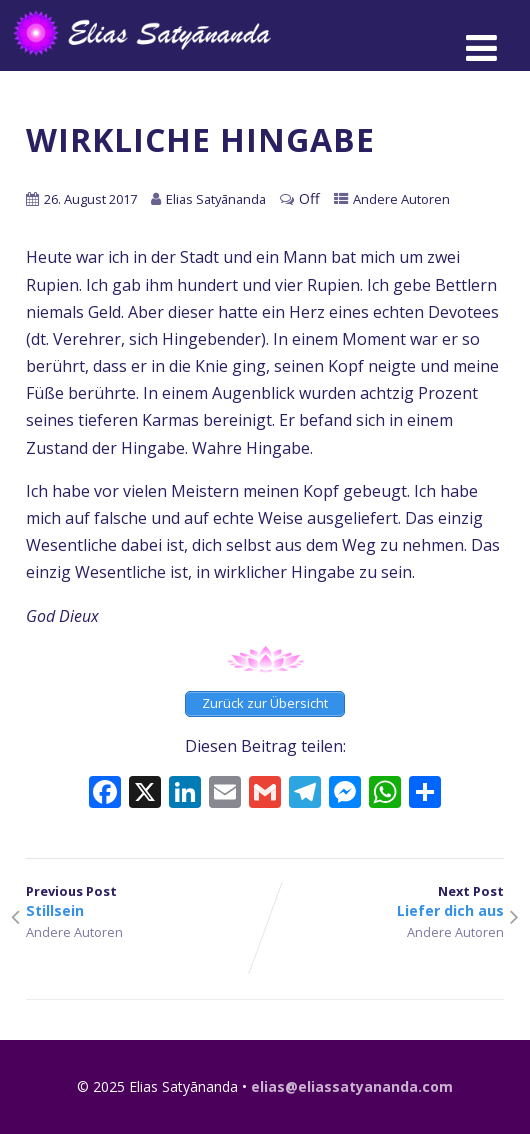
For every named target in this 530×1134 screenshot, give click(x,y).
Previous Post (145, 901)
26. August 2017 (90, 199)
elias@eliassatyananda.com (352, 1086)
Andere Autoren (401, 199)
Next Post (384, 901)
